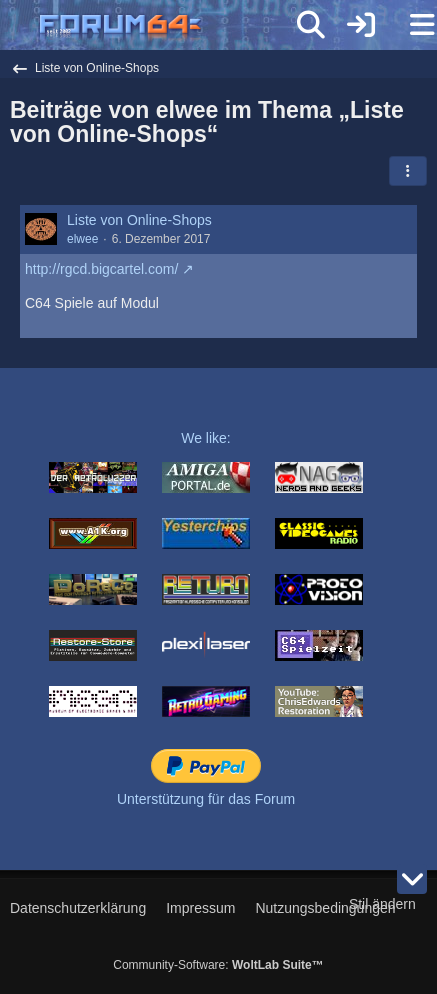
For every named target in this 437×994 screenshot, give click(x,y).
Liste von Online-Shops (139, 220)
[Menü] (411, 25)
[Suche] (311, 25)
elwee (82, 239)
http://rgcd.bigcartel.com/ (101, 269)
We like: (206, 438)
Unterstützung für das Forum (206, 799)
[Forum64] (170, 27)
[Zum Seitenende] (412, 879)
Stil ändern (382, 904)
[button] (408, 171)
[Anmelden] (361, 25)
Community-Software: (218, 965)
